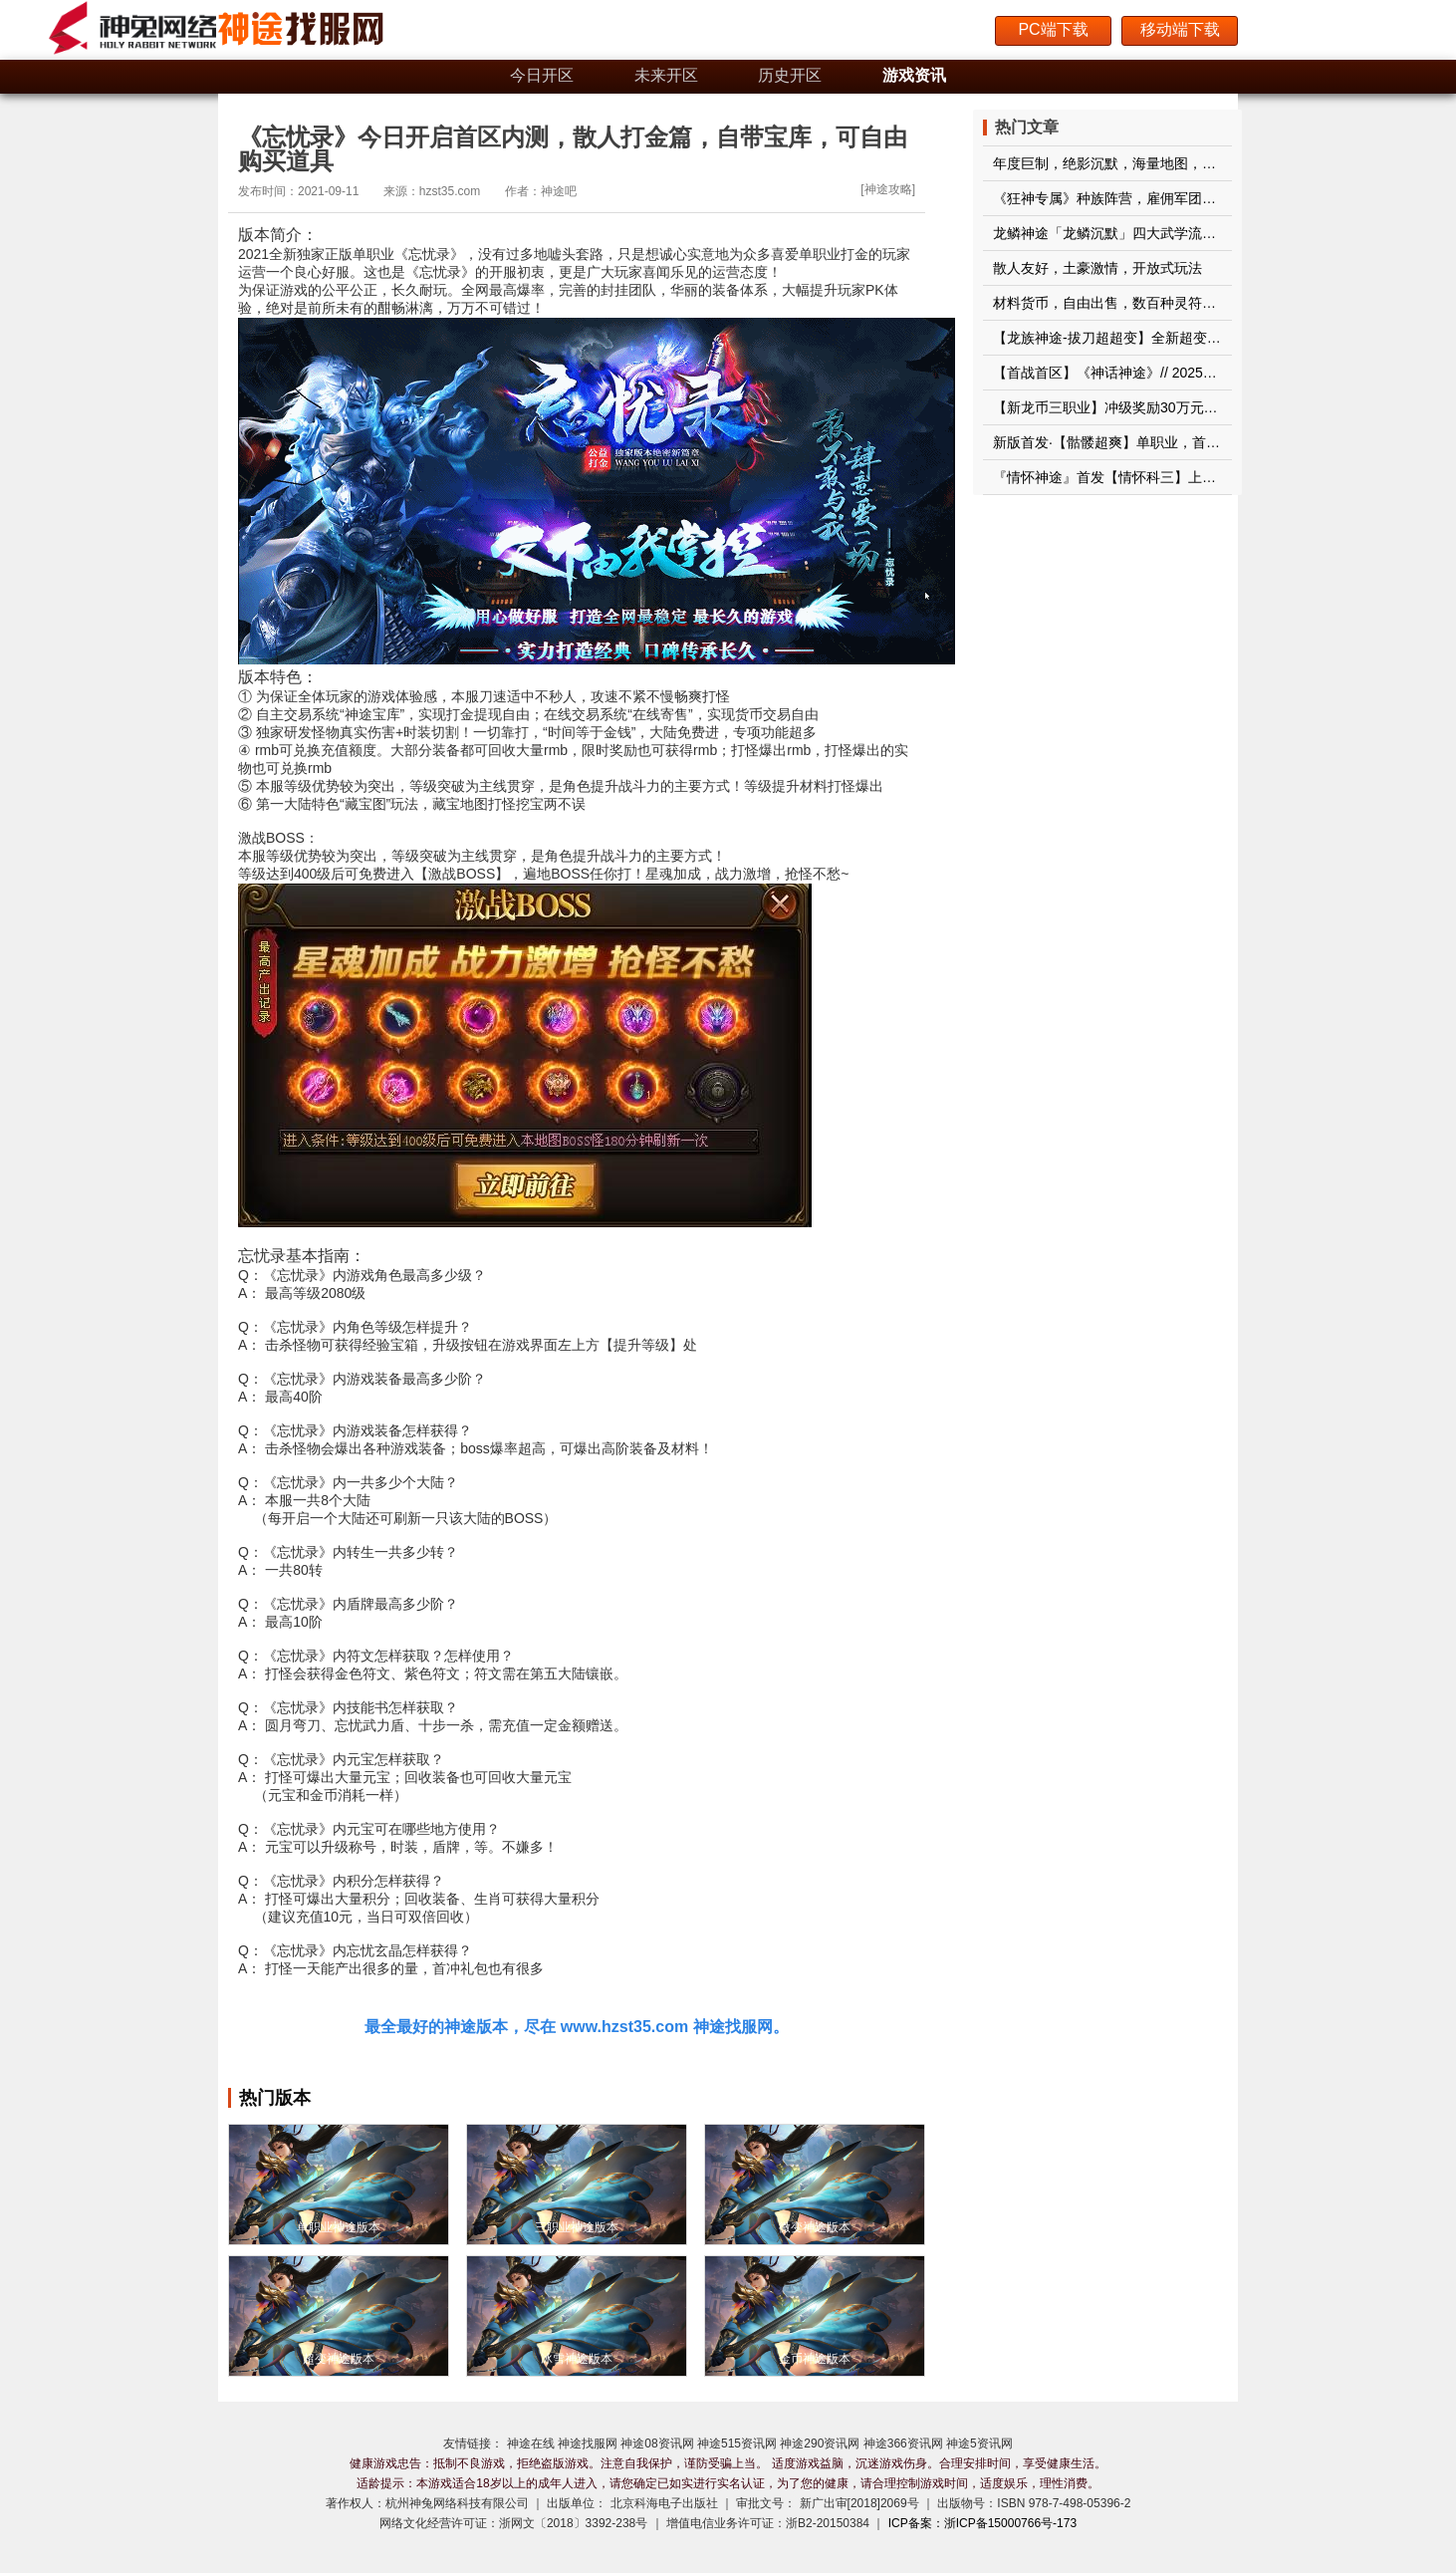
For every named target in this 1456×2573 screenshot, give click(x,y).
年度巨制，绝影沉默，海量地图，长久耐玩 (1125, 163)
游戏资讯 (914, 75)
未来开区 (666, 75)
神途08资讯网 (656, 2443)
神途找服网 (587, 2443)
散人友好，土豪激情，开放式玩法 (1097, 268)
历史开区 (790, 75)
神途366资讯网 (903, 2443)
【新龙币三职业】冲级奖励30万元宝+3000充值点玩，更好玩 (1180, 407)
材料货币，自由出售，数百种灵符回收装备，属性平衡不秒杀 (1181, 303)
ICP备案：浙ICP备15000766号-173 (982, 2523)
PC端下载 (1053, 29)
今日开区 (542, 75)
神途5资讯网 (979, 2443)
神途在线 (531, 2443)
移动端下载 (1180, 29)
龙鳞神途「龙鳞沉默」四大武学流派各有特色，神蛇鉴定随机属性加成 (1209, 233)
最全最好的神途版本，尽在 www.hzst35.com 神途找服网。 (576, 2026)
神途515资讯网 (737, 2443)
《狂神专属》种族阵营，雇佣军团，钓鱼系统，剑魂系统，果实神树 (1202, 198)
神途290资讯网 (819, 2443)
